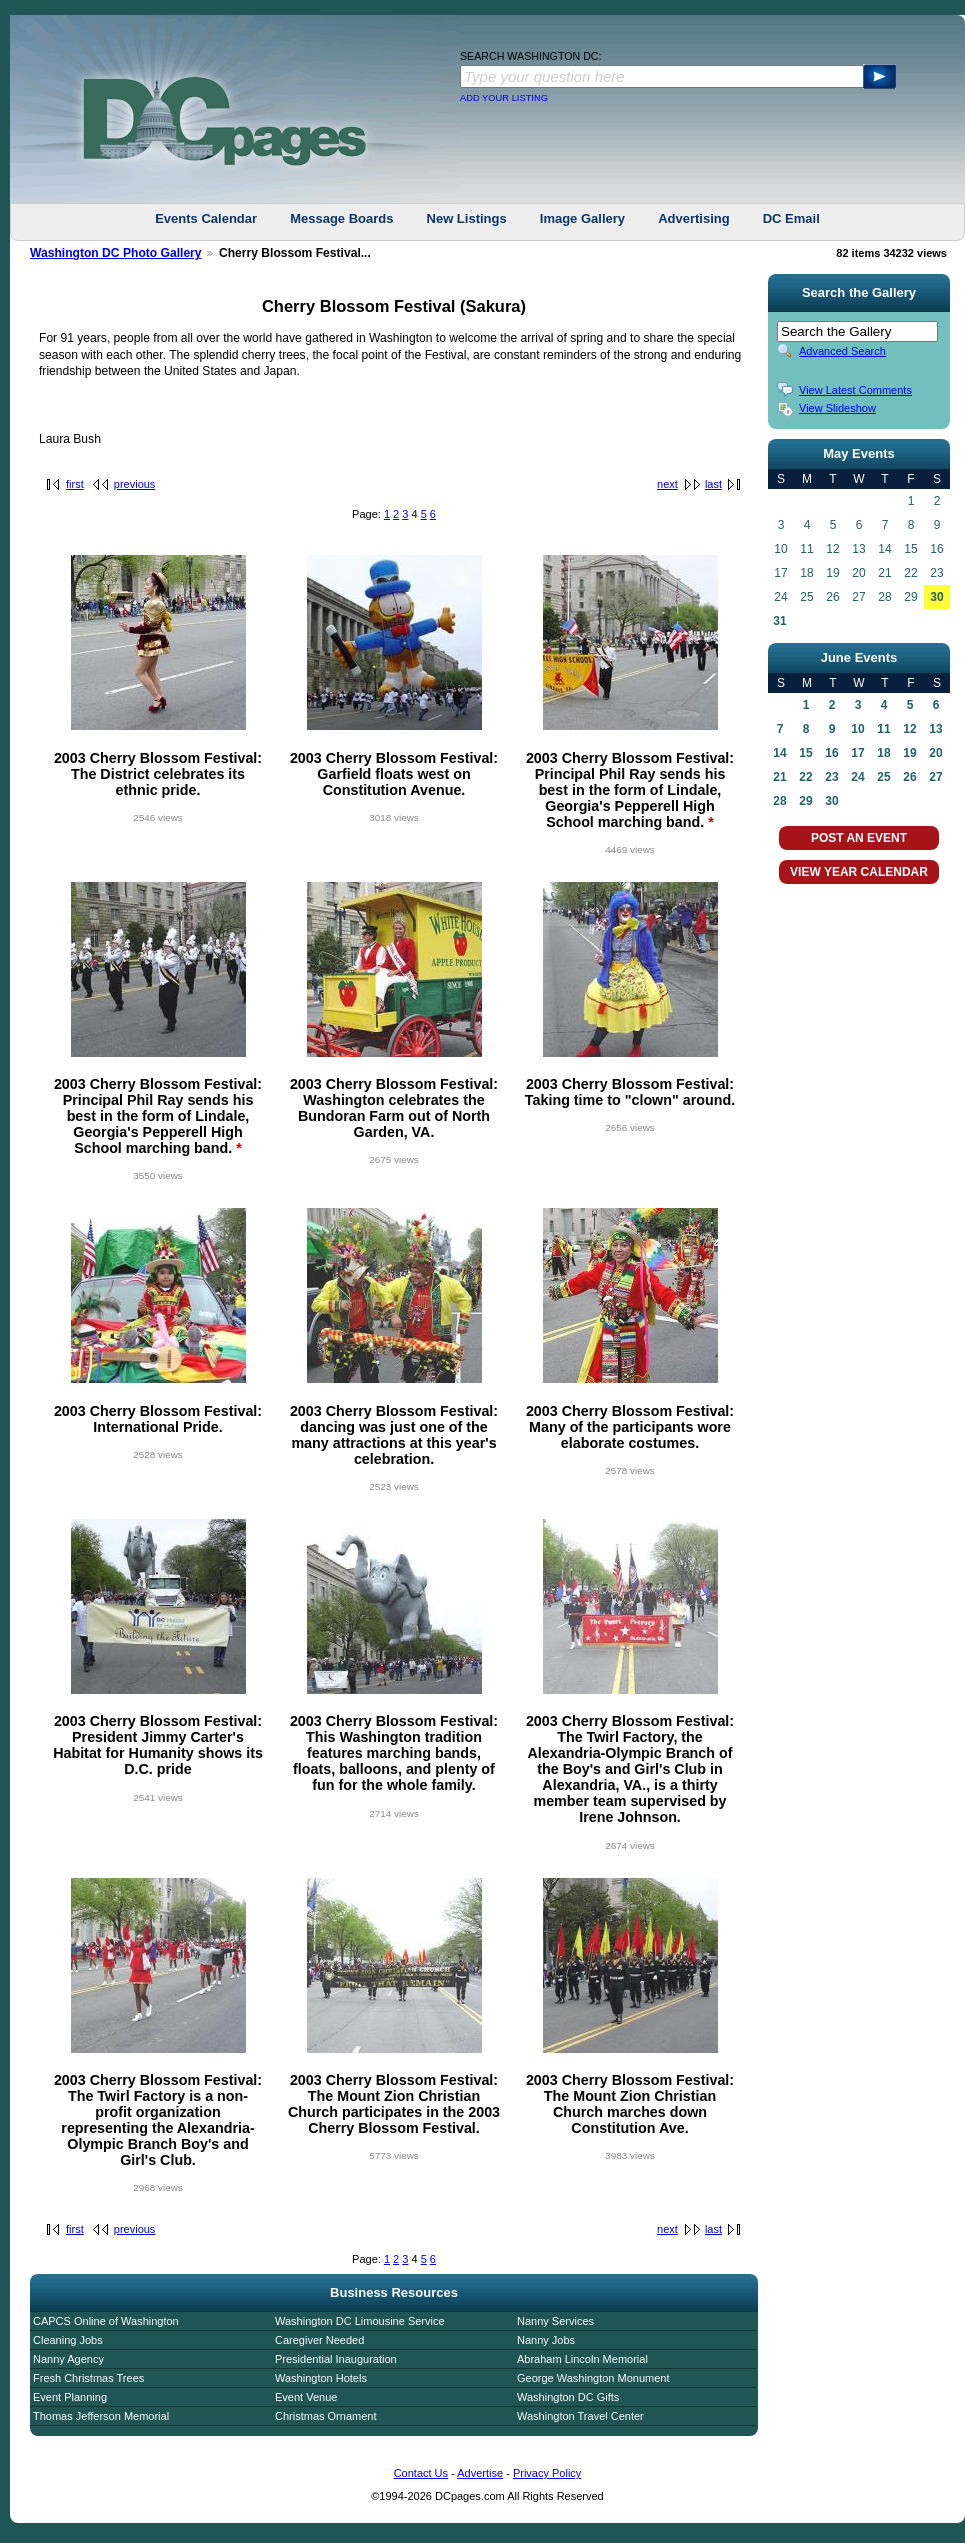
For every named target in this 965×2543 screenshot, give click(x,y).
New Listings (467, 218)
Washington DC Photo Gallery (116, 253)
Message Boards (341, 218)
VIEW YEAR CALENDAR (859, 872)
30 (936, 597)
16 (831, 753)
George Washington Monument (593, 2378)
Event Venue (306, 2397)
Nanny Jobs (546, 2340)
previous (135, 484)
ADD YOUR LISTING (504, 98)
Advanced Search (842, 351)
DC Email (791, 218)
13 (935, 729)
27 (935, 777)
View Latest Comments (855, 390)
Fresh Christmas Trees (88, 2378)
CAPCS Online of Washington (106, 2321)
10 (857, 729)
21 (779, 777)
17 (857, 753)
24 (857, 777)
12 (909, 729)
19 (909, 753)
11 (883, 729)
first (75, 484)
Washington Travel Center (580, 2416)
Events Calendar (206, 218)
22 (805, 777)
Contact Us (421, 2473)
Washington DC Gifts (568, 2397)
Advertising (694, 218)
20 (935, 753)
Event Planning (70, 2397)
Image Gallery (582, 218)
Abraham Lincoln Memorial (582, 2359)
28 (779, 801)
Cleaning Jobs (68, 2340)
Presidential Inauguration (336, 2359)
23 (831, 777)
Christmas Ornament (325, 2416)
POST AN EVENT (859, 838)
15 (805, 753)
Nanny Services (555, 2321)
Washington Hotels (321, 2378)
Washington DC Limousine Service (360, 2321)
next (667, 484)
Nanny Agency (68, 2359)
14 (779, 753)
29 (805, 801)
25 (883, 777)
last (713, 484)
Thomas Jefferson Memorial (101, 2416)
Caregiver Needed (319, 2340)
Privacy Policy (547, 2473)
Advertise (480, 2473)
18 (883, 753)
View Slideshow (837, 408)
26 (909, 777)
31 (779, 621)
